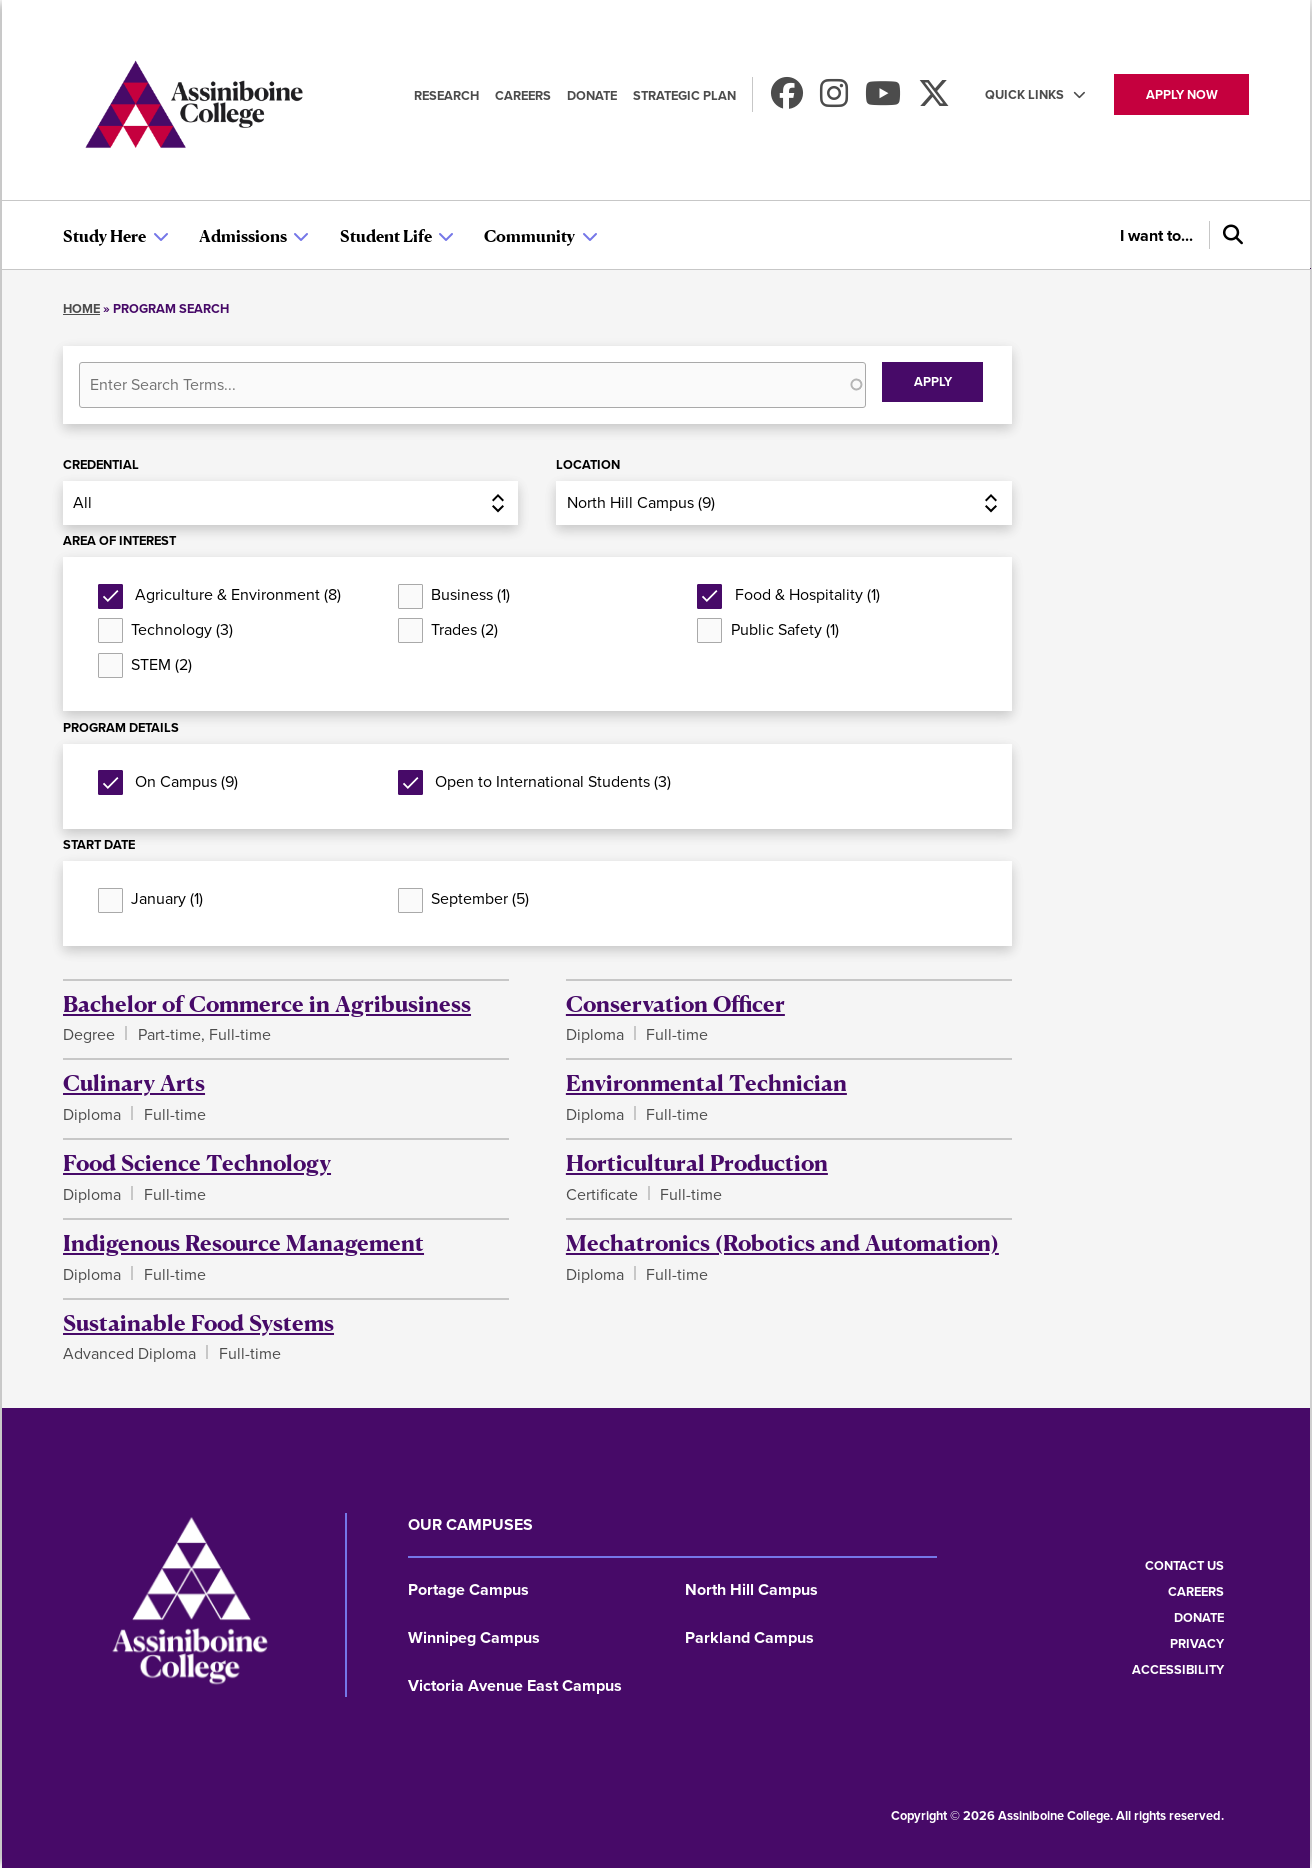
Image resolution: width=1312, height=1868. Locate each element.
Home (81, 308)
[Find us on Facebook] (787, 99)
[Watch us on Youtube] (883, 99)
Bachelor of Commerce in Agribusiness (267, 1003)
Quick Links (1024, 94)
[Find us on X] (934, 99)
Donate (592, 95)
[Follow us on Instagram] (834, 99)
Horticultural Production (697, 1162)
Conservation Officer (675, 1003)
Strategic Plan (684, 95)
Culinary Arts (134, 1082)
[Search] (1229, 235)
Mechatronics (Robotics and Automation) (782, 1242)
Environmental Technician (706, 1082)
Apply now (1182, 94)
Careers (523, 95)
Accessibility (1178, 1669)
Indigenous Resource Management (243, 1242)
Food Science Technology (197, 1162)
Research (446, 95)
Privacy (1197, 1643)
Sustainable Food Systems (198, 1322)
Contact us (1184, 1565)
